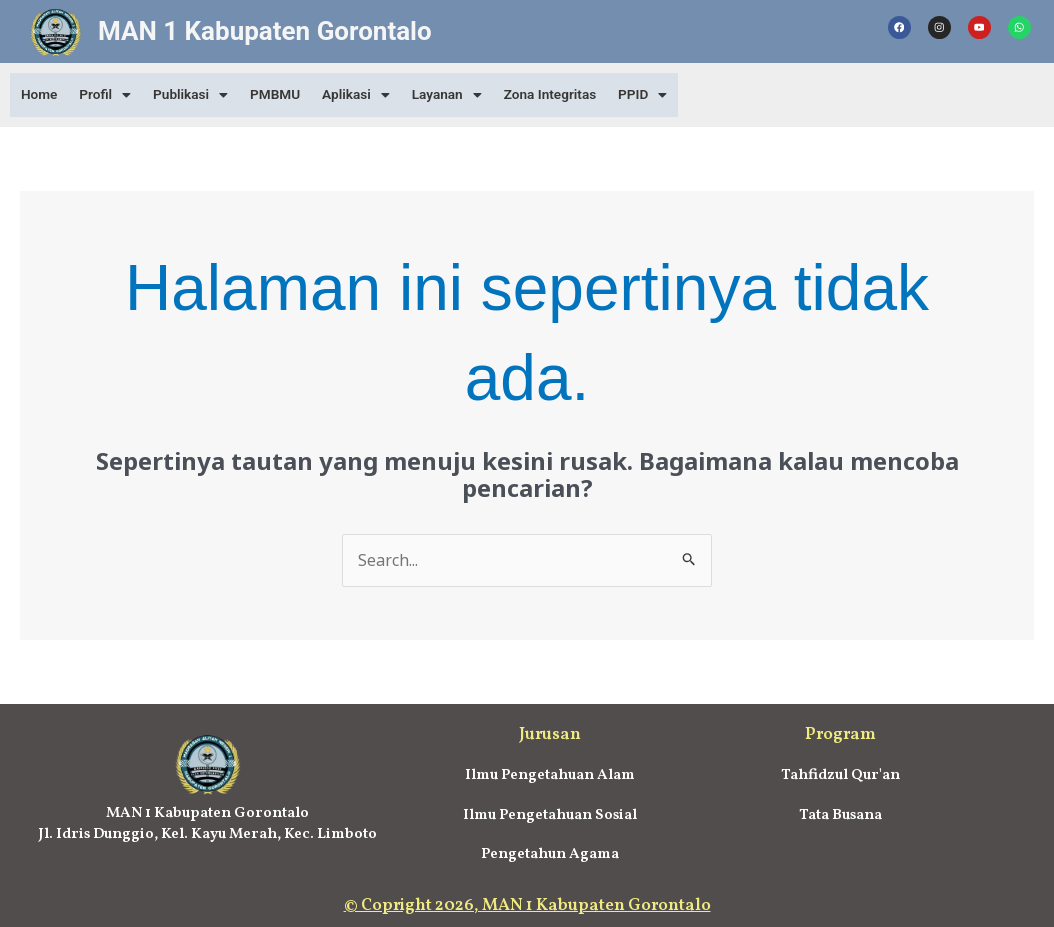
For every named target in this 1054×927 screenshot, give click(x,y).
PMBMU (287, 95)
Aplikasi (371, 95)
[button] (110, 95)
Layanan (466, 95)
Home (41, 95)
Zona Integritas (572, 95)
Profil (110, 95)
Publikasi (198, 95)
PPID (669, 95)
